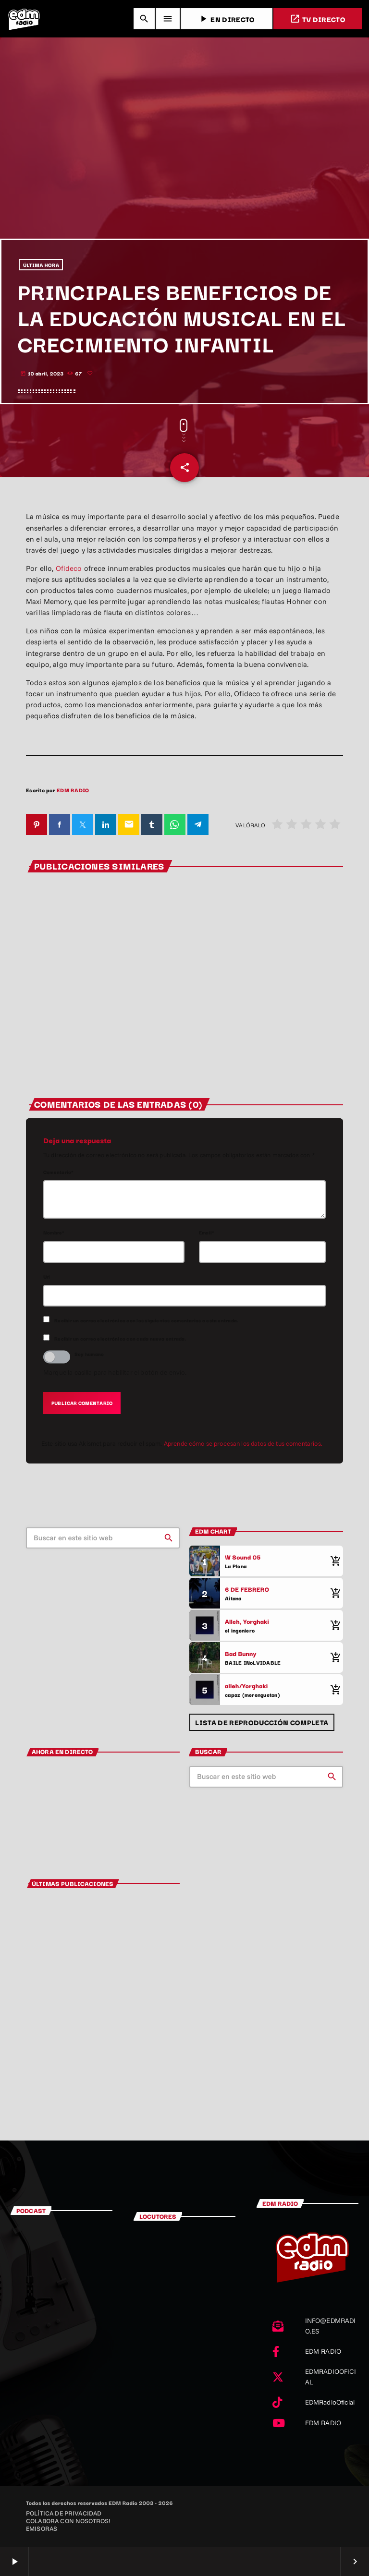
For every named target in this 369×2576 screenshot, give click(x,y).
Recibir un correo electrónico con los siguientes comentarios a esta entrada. (146, 1320)
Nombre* (54, 1233)
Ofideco (70, 568)
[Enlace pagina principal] (24, 19)
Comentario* (58, 1172)
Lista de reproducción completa (261, 1722)
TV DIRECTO (317, 18)
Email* (206, 1233)
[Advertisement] (184, 166)
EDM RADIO (73, 790)
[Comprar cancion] (333, 1561)
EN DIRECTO (226, 18)
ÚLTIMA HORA (41, 265)
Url (46, 1276)
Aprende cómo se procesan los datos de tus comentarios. (243, 1443)
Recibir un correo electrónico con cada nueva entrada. (120, 1338)
